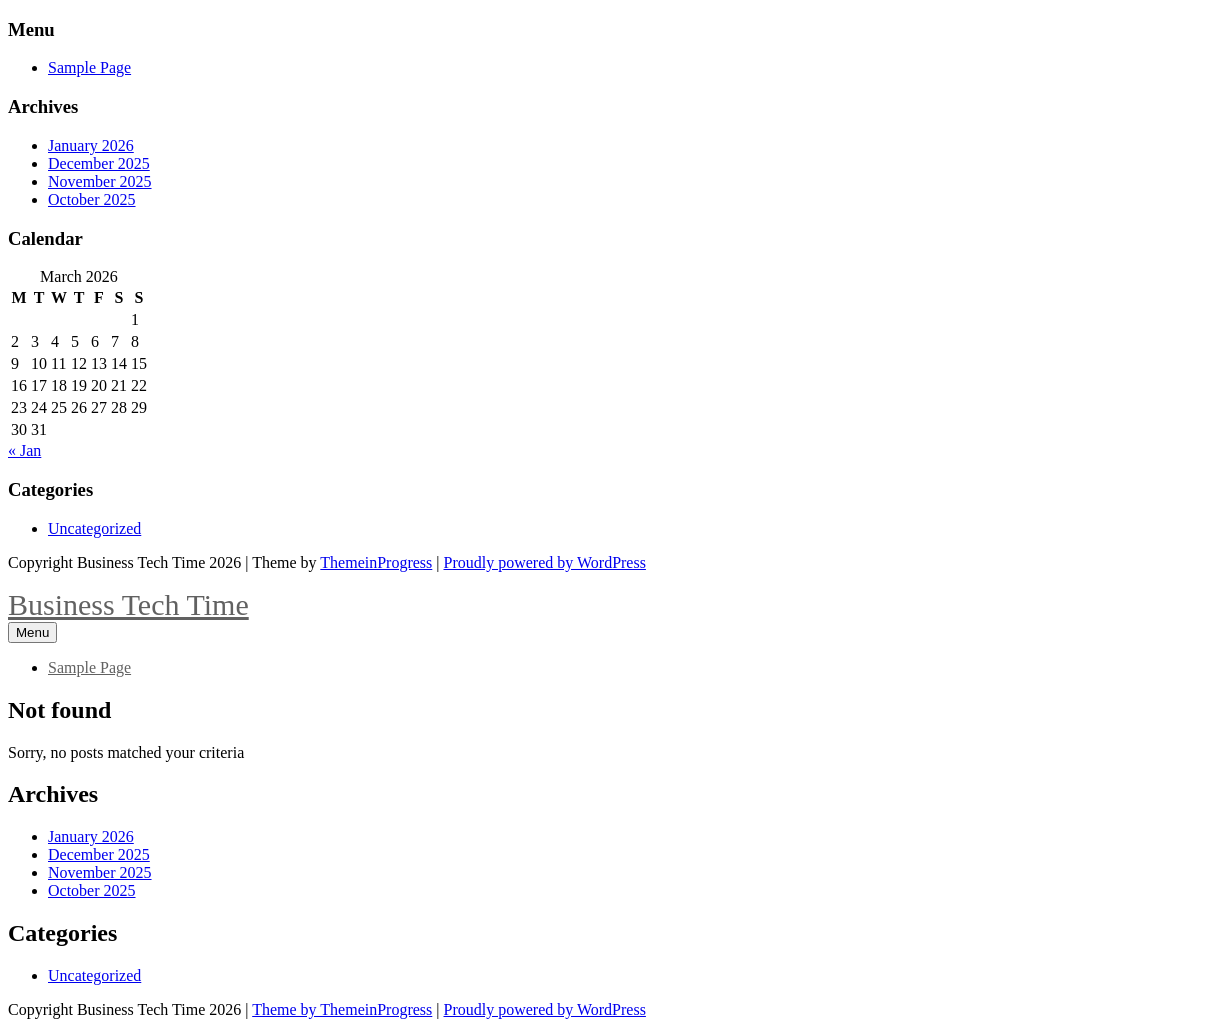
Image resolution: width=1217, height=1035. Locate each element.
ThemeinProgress (376, 562)
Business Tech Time (128, 604)
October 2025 (92, 199)
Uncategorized (94, 528)
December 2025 (99, 163)
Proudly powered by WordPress (545, 562)
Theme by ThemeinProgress (342, 1009)
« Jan (24, 450)
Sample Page (89, 67)
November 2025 (100, 181)
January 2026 (91, 145)
